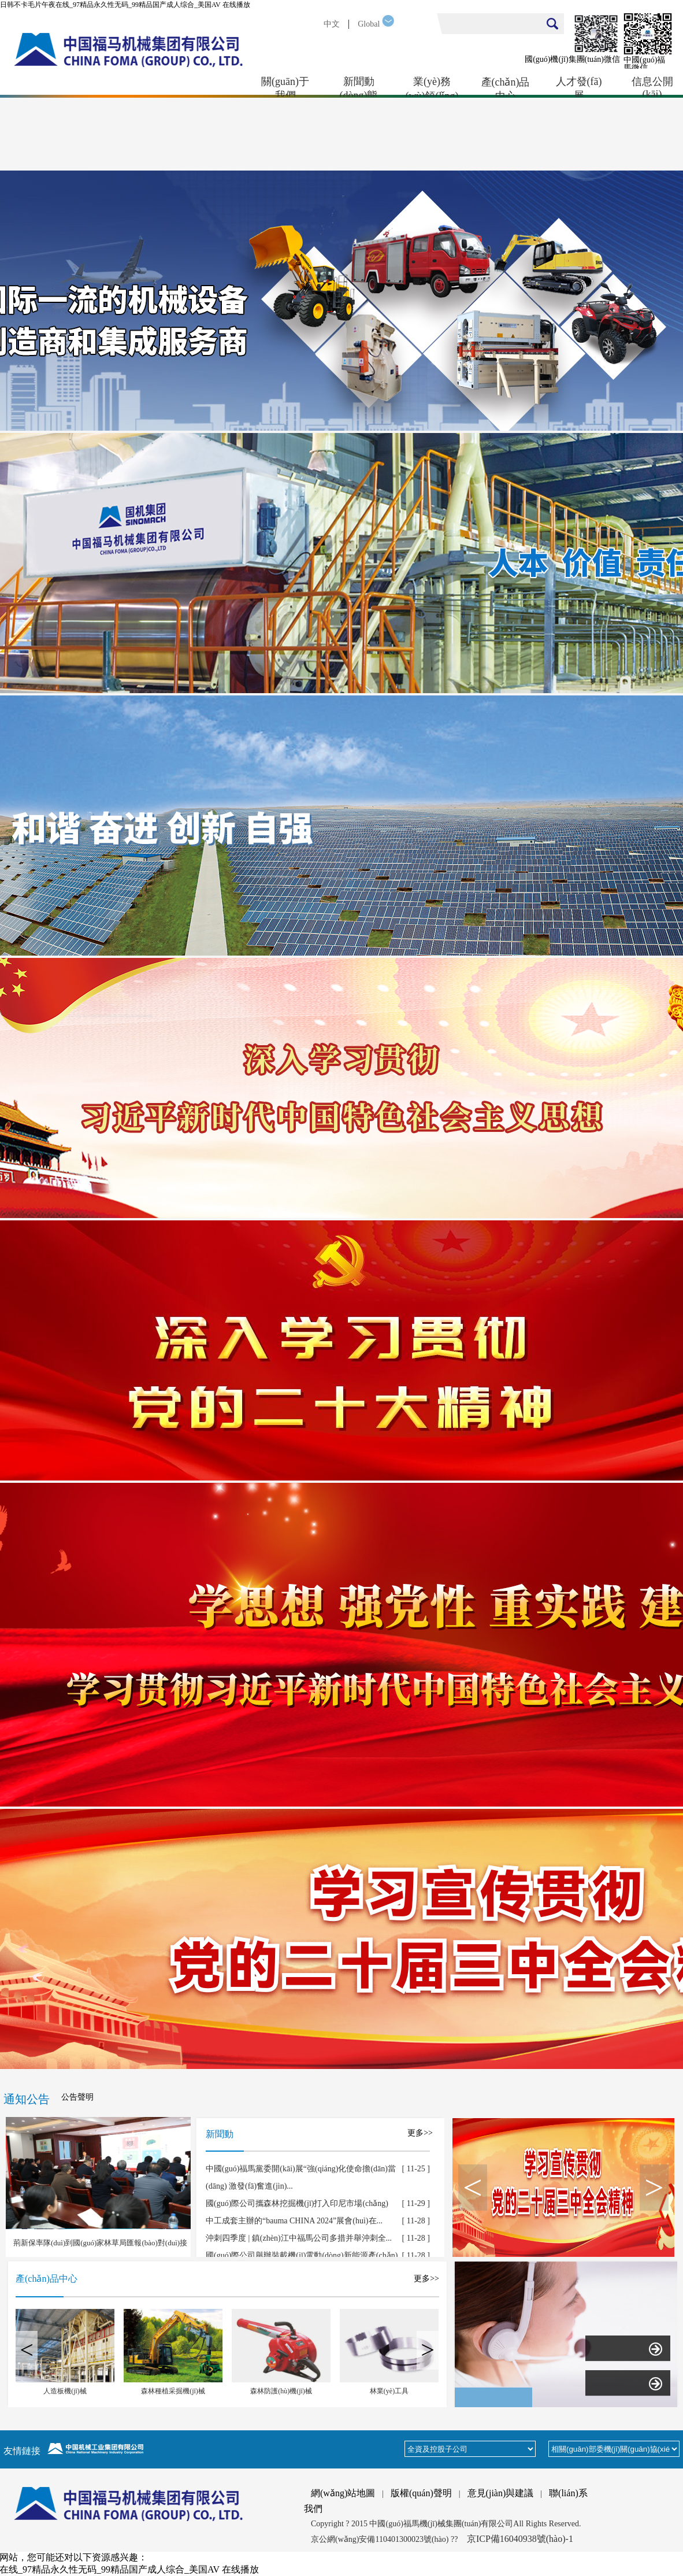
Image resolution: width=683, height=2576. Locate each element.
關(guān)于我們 (285, 87)
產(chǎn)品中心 (505, 87)
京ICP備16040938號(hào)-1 (520, 2539)
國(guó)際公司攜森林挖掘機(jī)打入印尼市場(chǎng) (297, 2203)
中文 (332, 24)
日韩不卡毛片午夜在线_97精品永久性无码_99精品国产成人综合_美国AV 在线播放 (125, 5)
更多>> (420, 2133)
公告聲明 (77, 2097)
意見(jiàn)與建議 (500, 2493)
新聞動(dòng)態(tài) (359, 87)
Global (369, 24)
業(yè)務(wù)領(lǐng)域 (432, 87)
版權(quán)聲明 (421, 2493)
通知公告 (26, 2099)
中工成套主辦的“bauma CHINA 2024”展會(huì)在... (294, 2220)
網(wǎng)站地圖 (343, 2493)
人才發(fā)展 (579, 87)
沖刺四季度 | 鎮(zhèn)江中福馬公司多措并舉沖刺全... (299, 2238)
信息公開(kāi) (652, 87)
